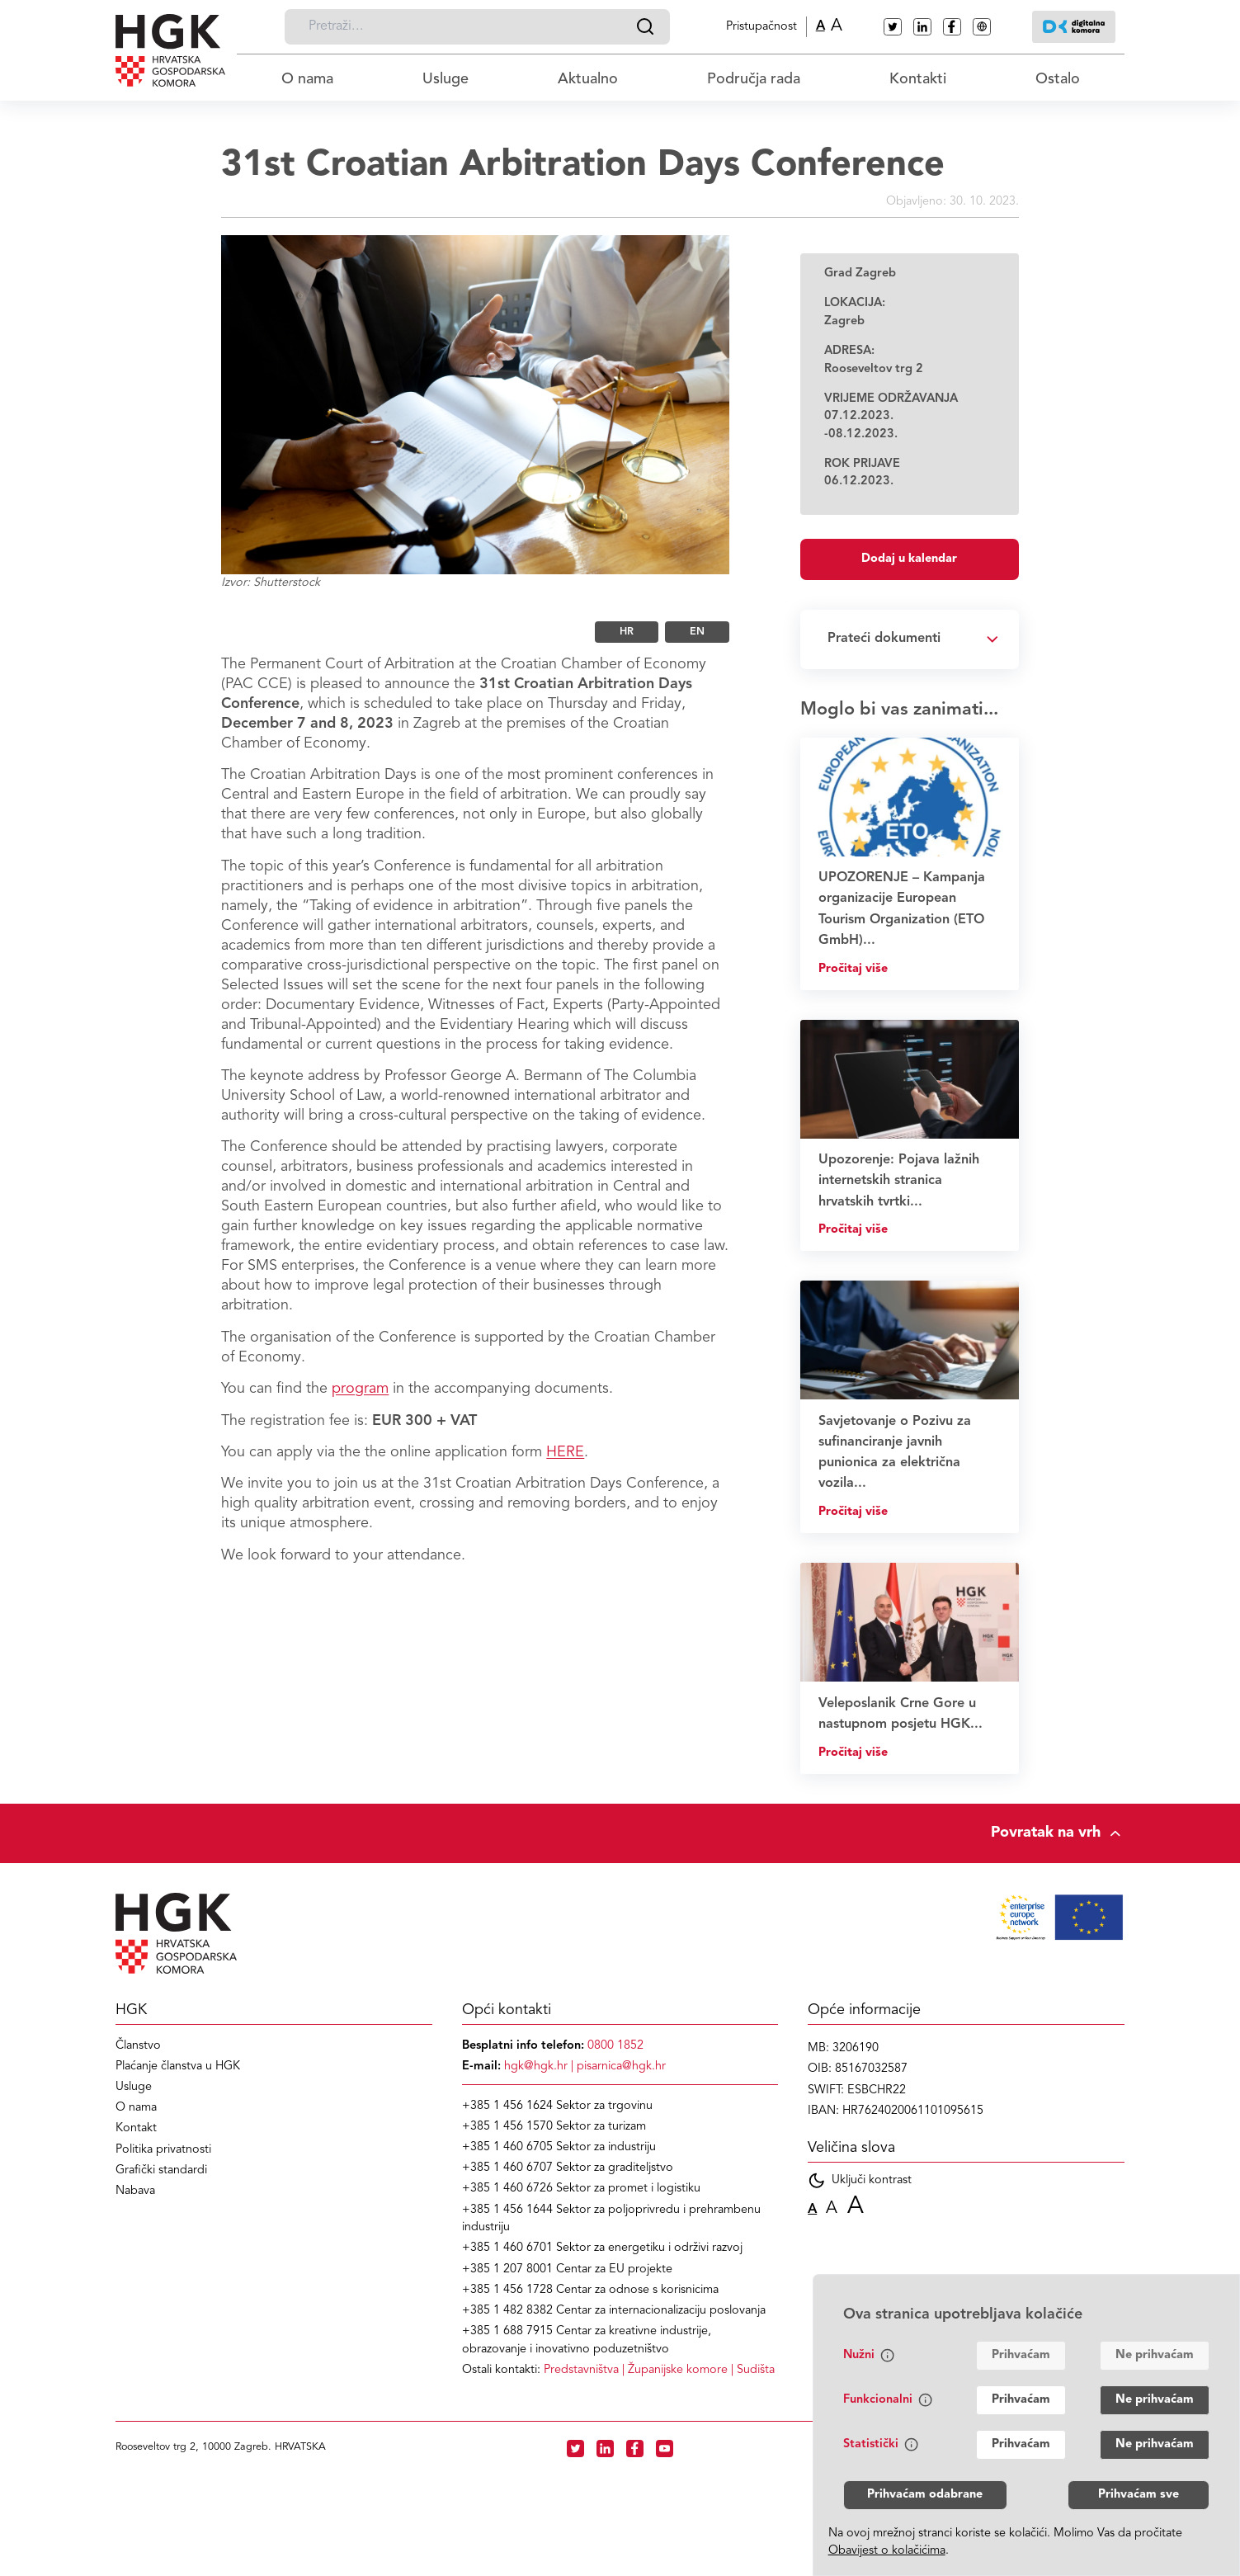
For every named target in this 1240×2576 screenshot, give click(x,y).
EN (697, 631)
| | (659, 2370)
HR (627, 631)
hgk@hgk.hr (536, 2066)
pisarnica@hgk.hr (621, 2066)
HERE (565, 1452)
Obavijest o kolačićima (886, 2551)
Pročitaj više (853, 969)
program (360, 1388)
